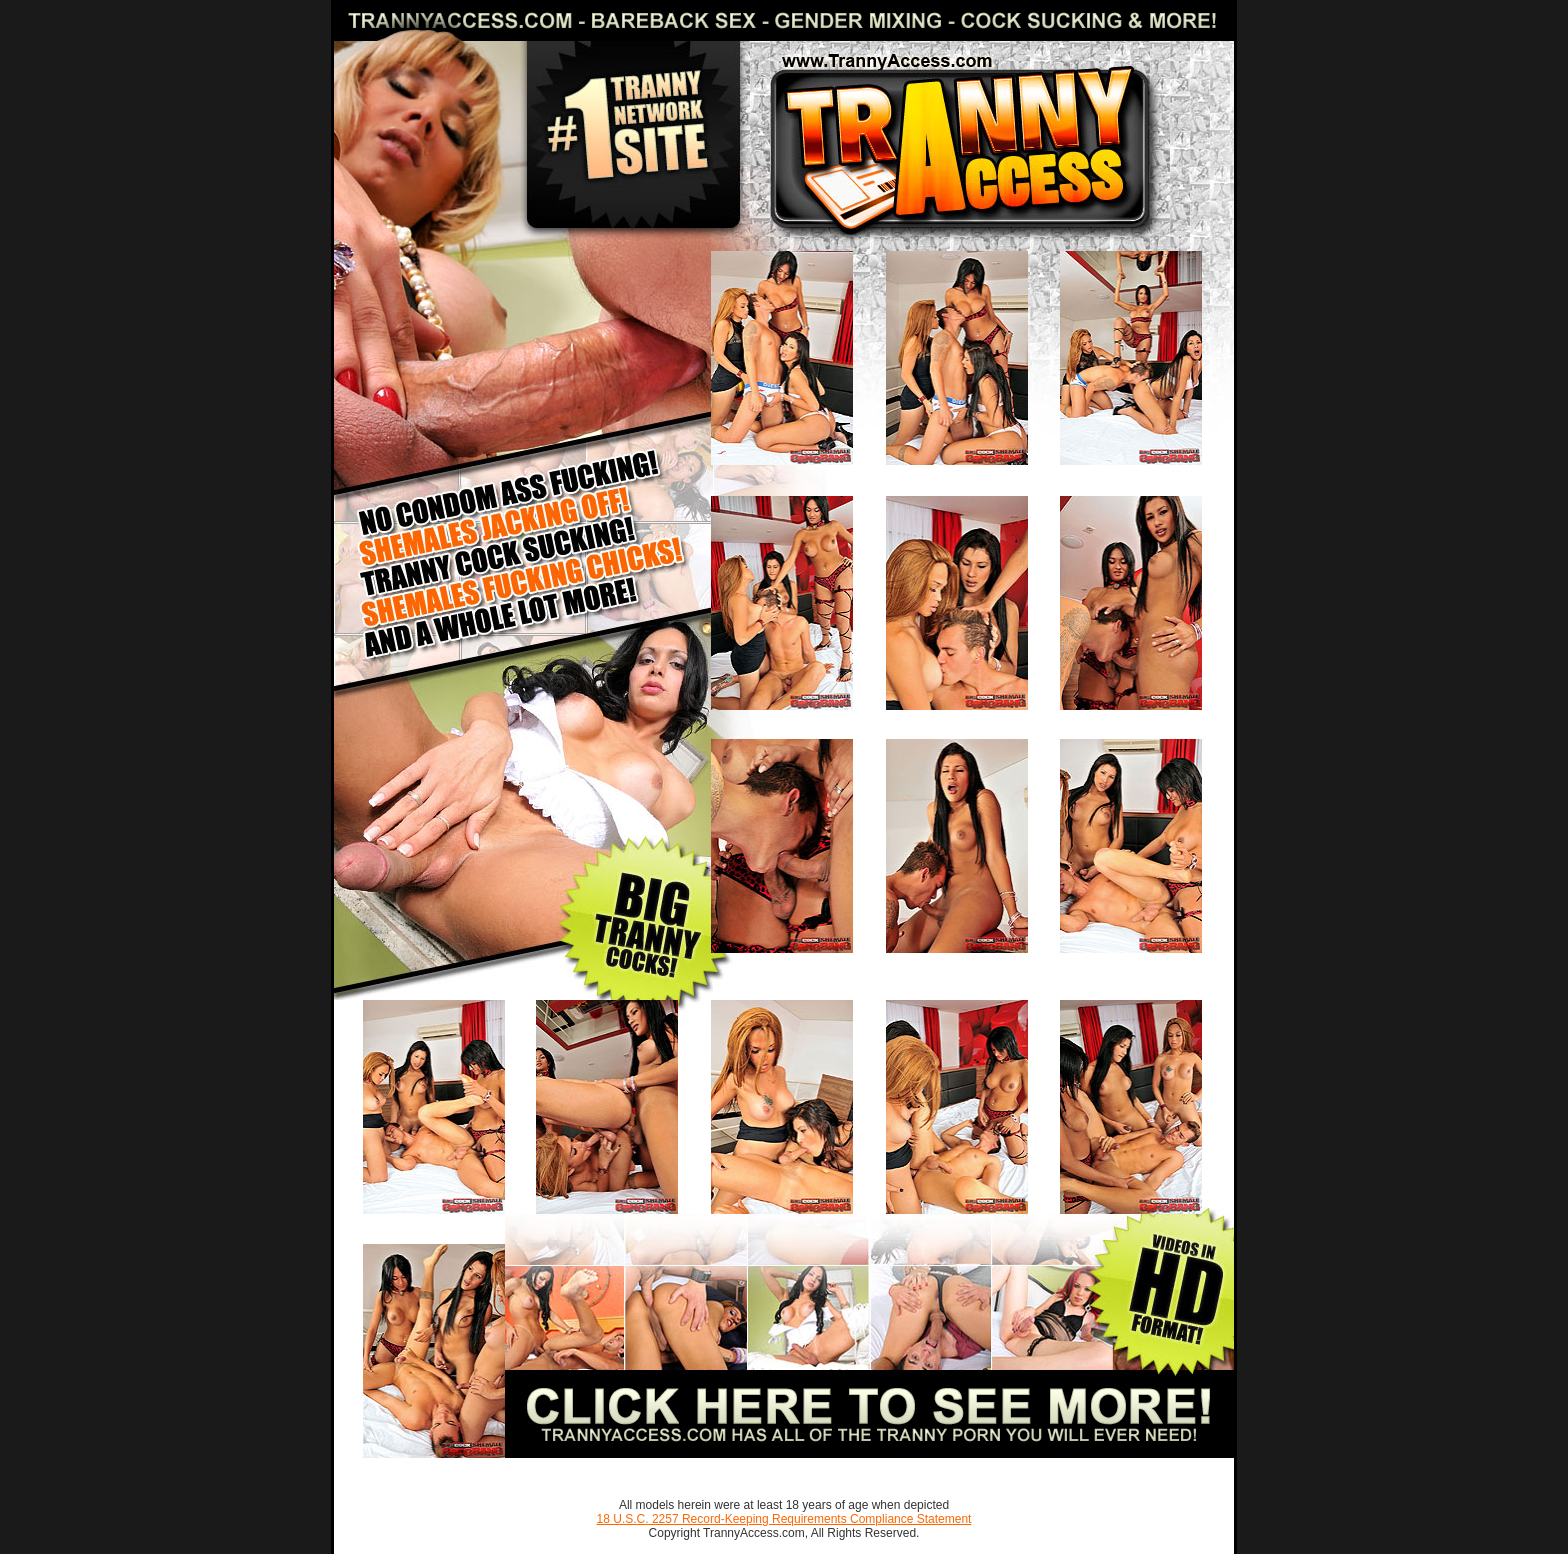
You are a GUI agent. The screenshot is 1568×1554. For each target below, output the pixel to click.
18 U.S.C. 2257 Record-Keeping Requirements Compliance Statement (784, 1519)
